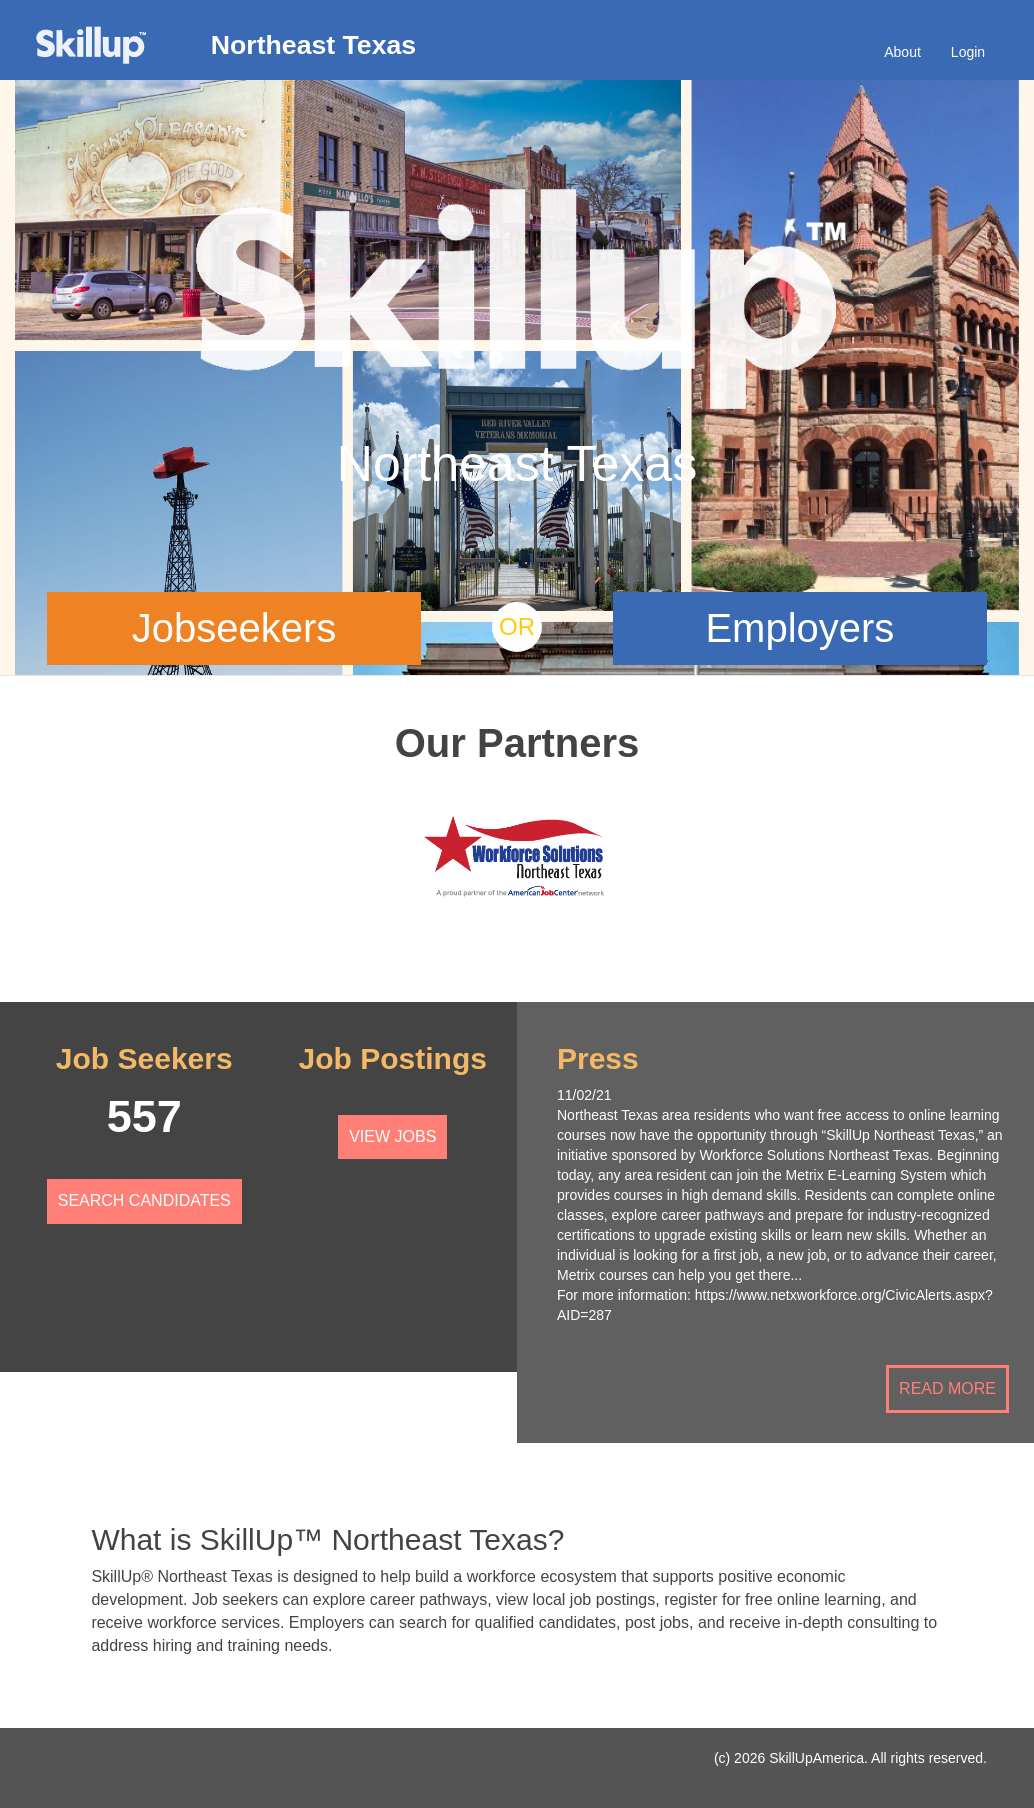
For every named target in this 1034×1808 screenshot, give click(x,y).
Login (968, 52)
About (902, 52)
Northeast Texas (313, 45)
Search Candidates (144, 1200)
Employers (799, 628)
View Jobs (392, 1136)
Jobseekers (234, 628)
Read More (947, 1388)
